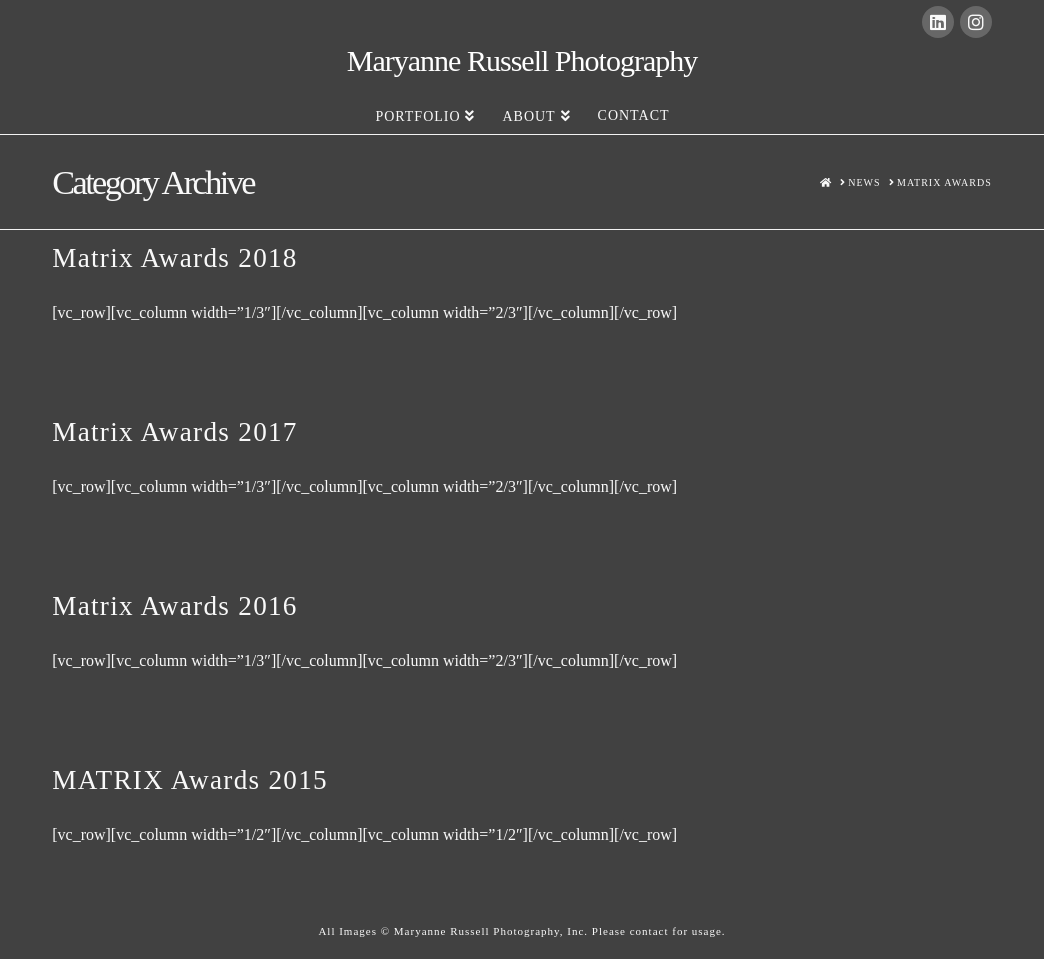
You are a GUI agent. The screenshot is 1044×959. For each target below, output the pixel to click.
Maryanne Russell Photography (522, 61)
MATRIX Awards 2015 (190, 780)
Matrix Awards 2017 (175, 432)
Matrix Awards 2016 (175, 606)
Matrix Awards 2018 (175, 258)
